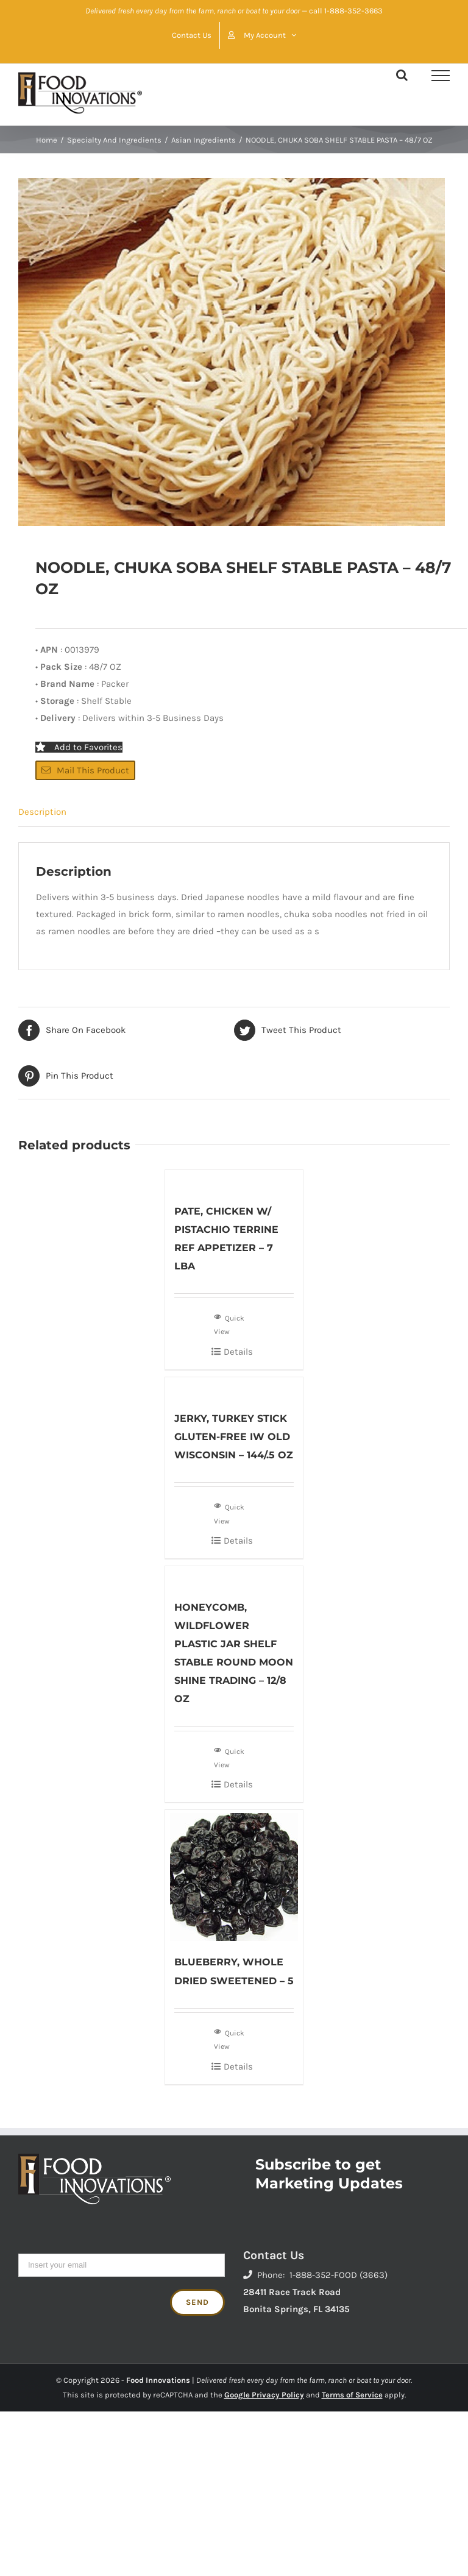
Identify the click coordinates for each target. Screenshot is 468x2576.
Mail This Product (85, 770)
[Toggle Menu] (440, 75)
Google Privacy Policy (264, 2394)
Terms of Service (352, 2394)
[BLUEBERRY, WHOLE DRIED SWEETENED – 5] (234, 1875)
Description (42, 811)
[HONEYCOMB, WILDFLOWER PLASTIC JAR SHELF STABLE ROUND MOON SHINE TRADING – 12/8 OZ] (234, 1576)
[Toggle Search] (402, 75)
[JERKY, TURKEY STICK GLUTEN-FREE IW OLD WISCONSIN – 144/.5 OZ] (234, 1387)
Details (238, 1351)
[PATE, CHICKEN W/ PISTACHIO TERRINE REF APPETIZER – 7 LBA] (234, 1180)
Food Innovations (158, 2380)
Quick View (229, 1323)
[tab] (234, 812)
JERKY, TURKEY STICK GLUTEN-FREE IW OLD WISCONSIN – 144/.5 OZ (233, 1437)
